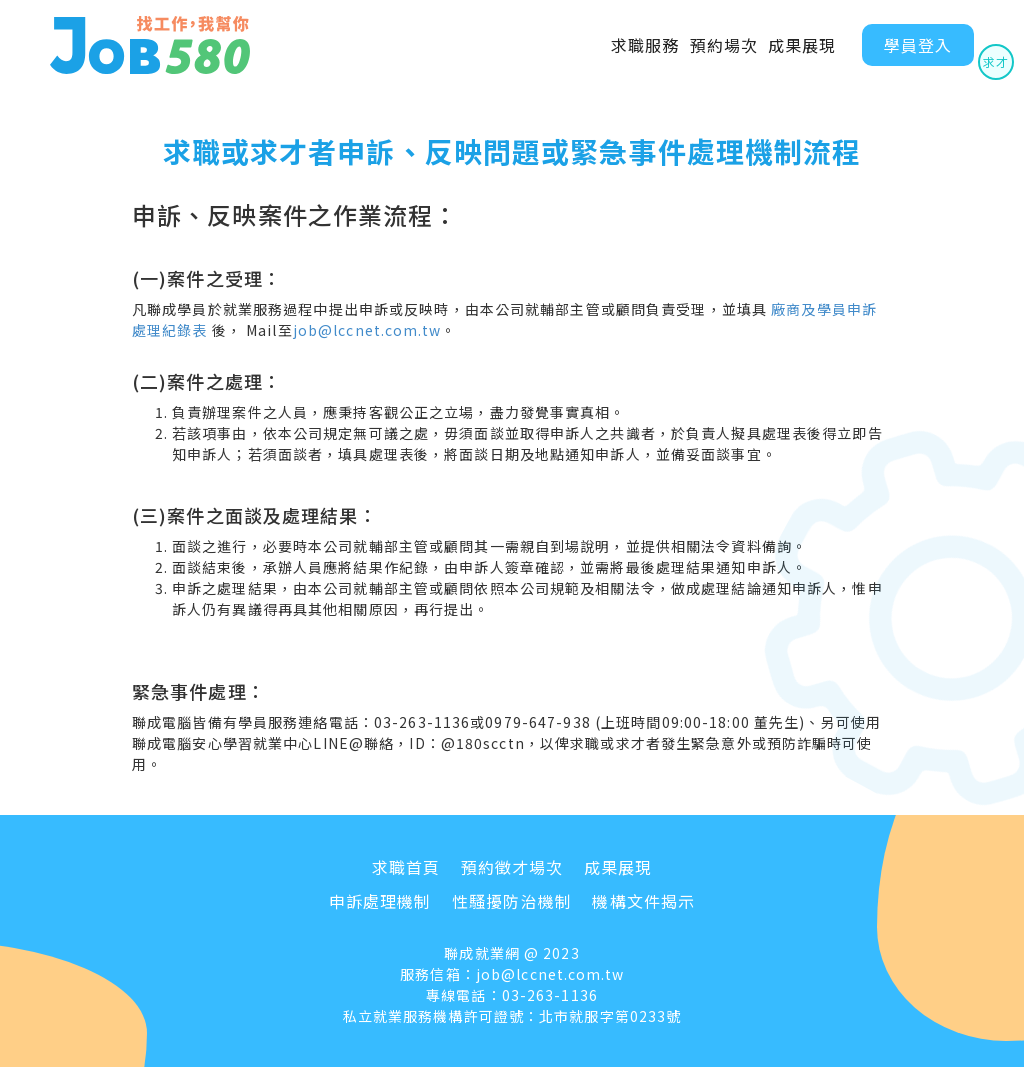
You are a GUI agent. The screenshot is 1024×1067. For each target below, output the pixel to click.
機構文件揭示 (643, 901)
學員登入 (918, 45)
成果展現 (802, 45)
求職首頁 (406, 867)
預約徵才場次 (512, 867)
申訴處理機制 (380, 901)
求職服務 (645, 45)
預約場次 (724, 45)
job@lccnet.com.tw (367, 330)
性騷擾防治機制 (512, 901)
